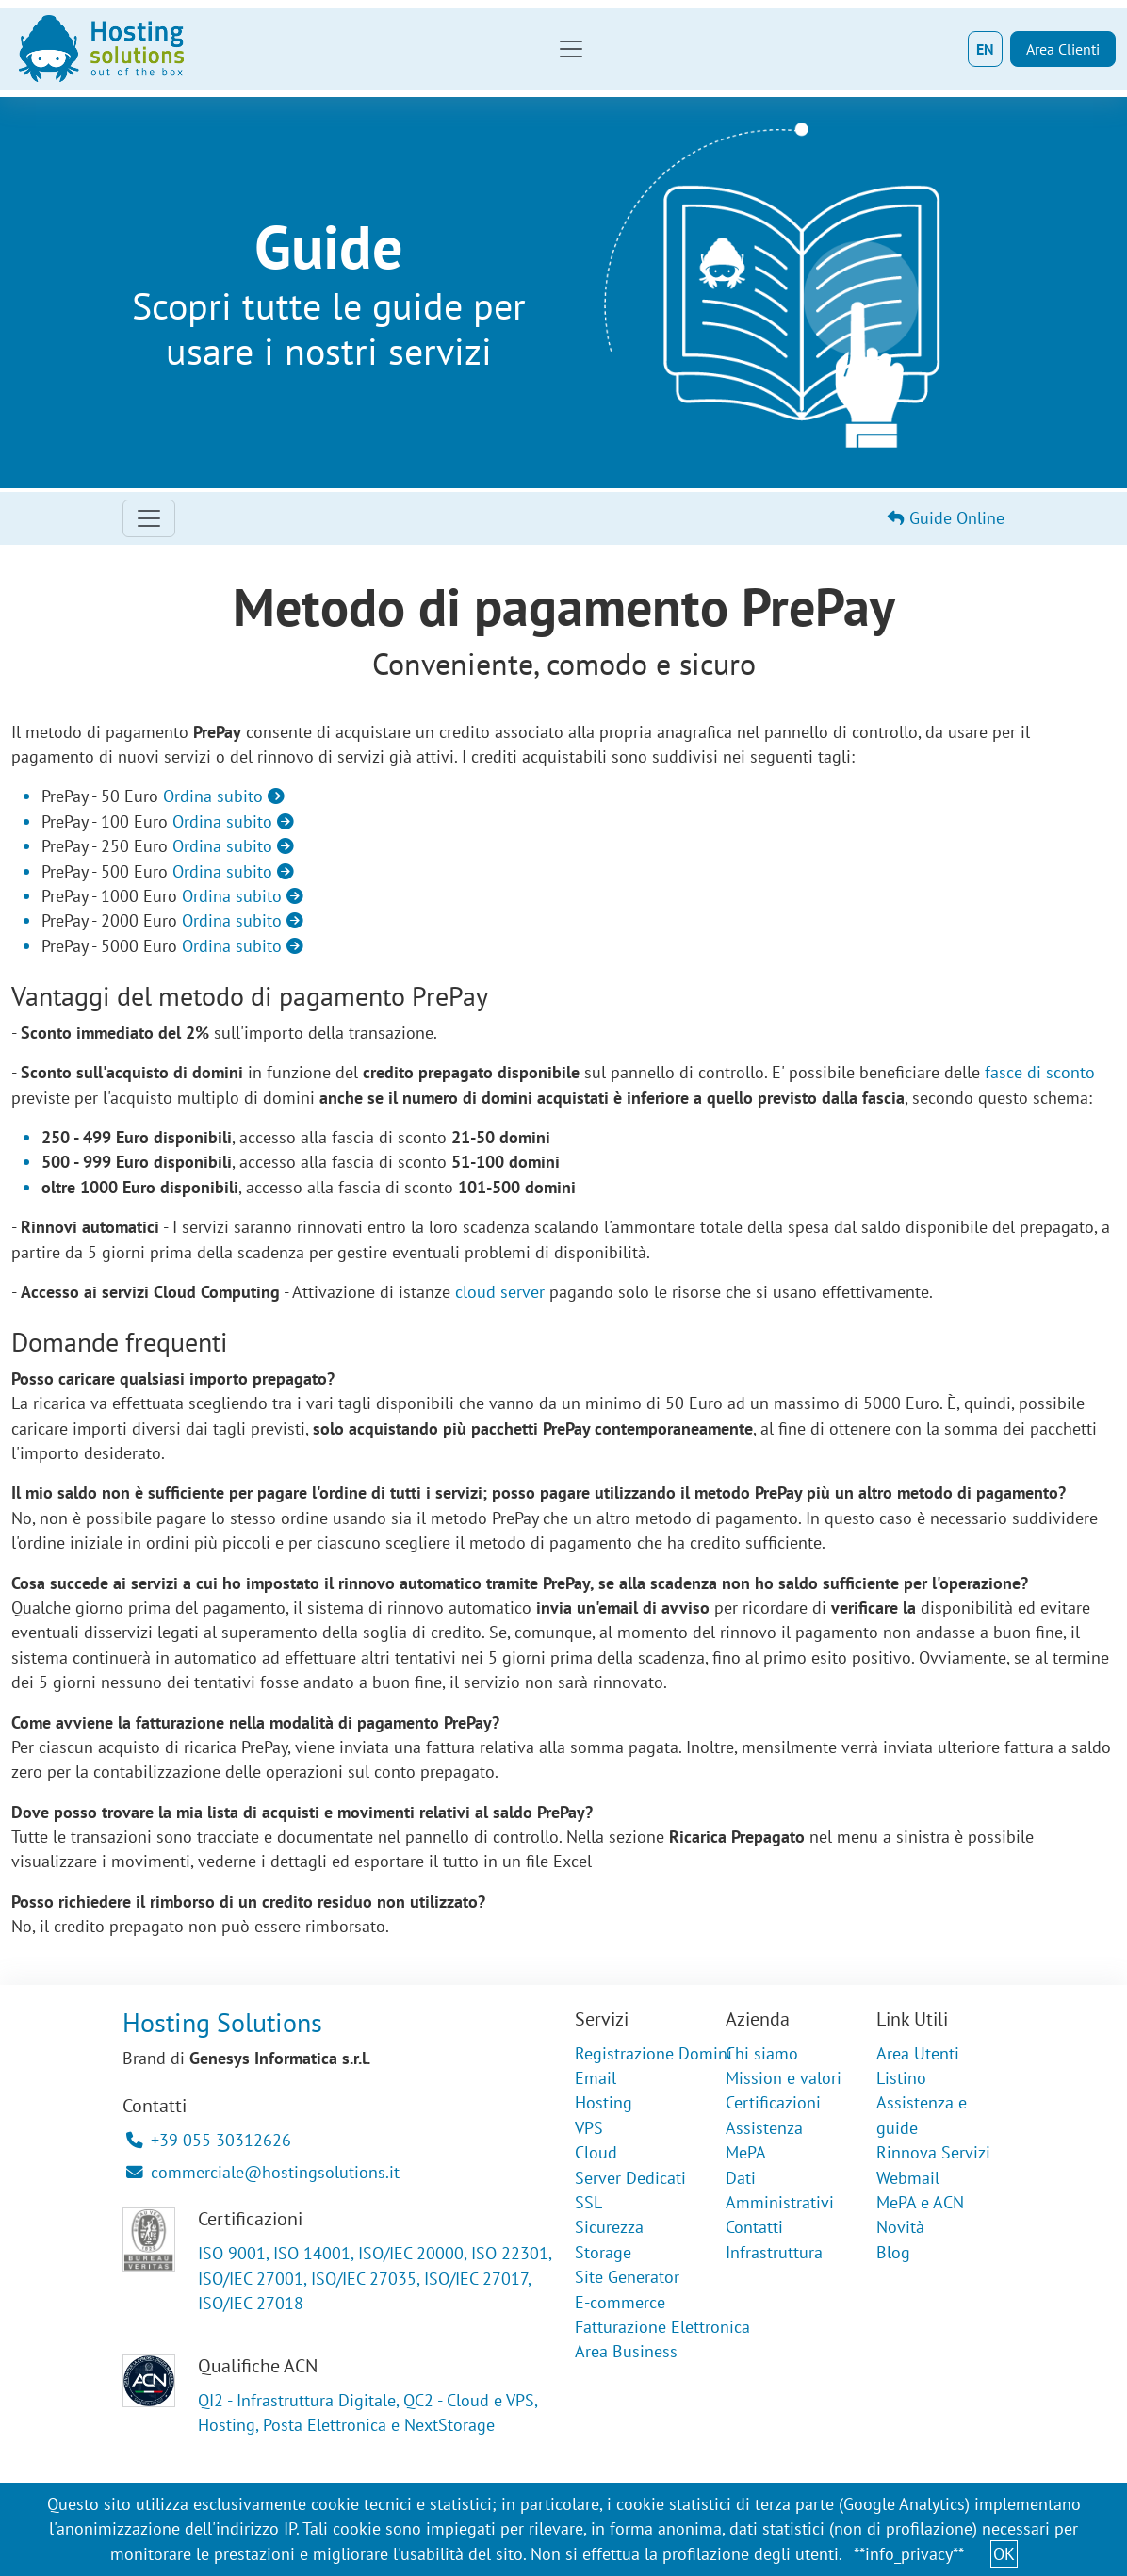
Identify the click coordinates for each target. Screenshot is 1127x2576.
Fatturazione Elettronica (662, 2327)
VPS (589, 2128)
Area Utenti (917, 2053)
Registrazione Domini (653, 2053)
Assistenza (764, 2128)
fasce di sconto (1040, 1072)
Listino (901, 2078)
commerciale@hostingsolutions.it (263, 2172)
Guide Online (946, 518)
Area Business (626, 2351)
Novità (900, 2227)
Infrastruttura (774, 2252)
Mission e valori (783, 2078)
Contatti (754, 2227)
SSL (588, 2202)
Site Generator (627, 2277)
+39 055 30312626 (208, 2140)
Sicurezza (609, 2227)
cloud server (500, 1292)
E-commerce (620, 2302)
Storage (603, 2252)
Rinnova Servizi (933, 2152)
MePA (746, 2152)
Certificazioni (773, 2102)
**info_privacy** (909, 2554)
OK (1004, 2554)
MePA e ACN (920, 2202)
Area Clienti (1063, 49)
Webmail (907, 2178)
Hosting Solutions (222, 2023)
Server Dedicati (630, 2178)
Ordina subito (224, 796)
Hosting (603, 2102)
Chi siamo (762, 2053)
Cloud (596, 2152)
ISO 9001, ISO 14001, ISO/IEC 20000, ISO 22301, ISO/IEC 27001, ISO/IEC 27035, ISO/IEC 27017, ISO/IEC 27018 (374, 2278)
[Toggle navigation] (571, 49)
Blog (893, 2252)
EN (985, 49)
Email (595, 2078)
